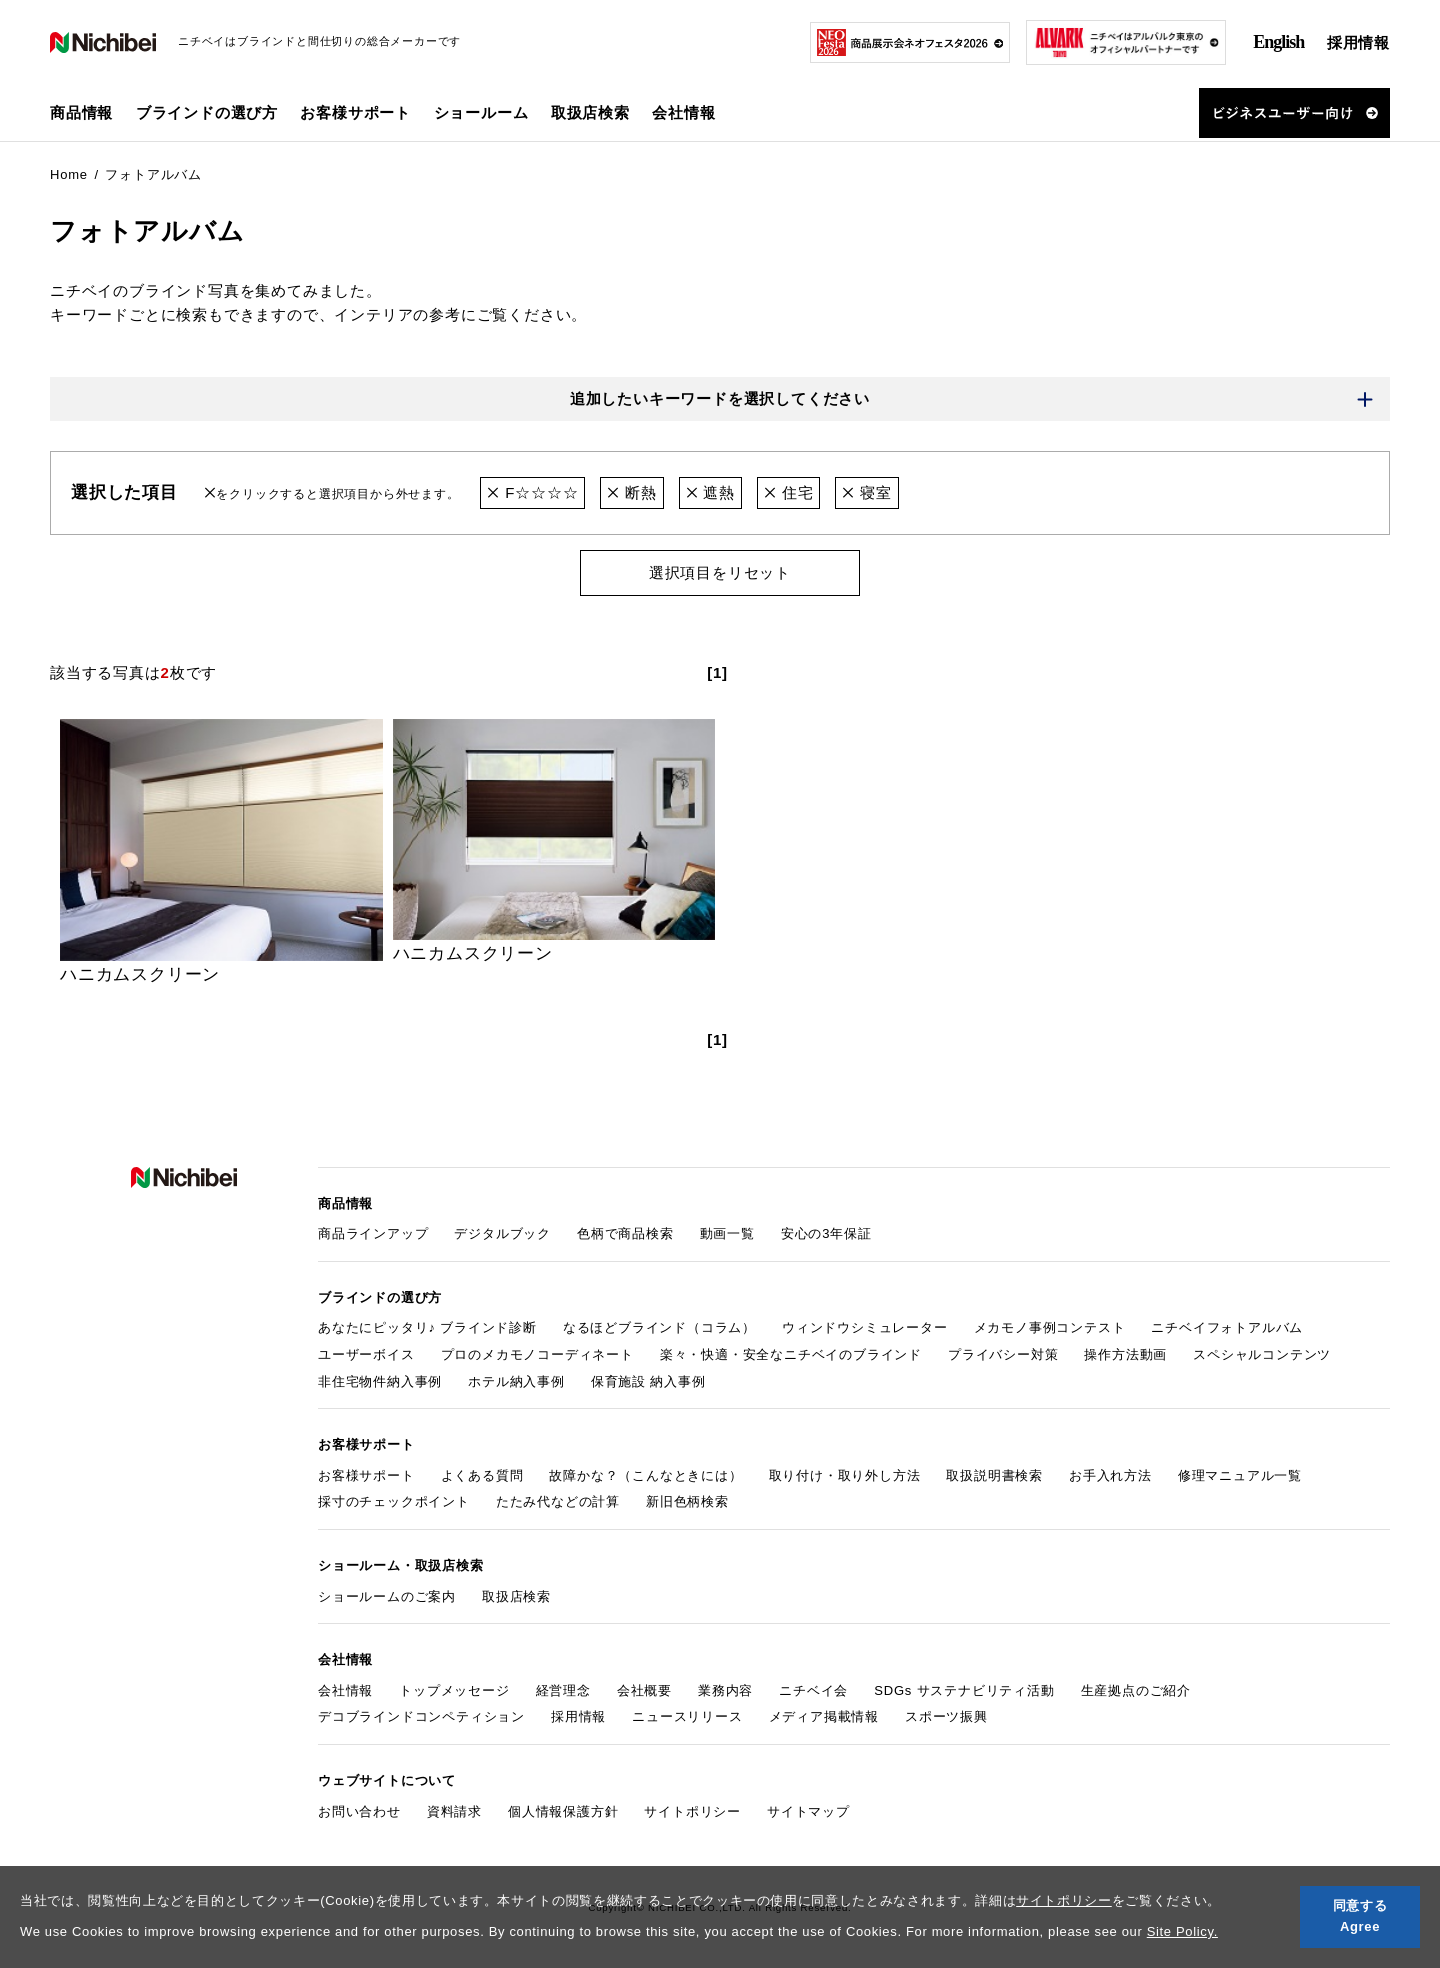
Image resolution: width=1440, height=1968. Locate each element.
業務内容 (725, 1690)
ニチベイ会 (813, 1690)
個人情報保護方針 (563, 1811)
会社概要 (644, 1690)
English (1278, 42)
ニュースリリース (687, 1717)
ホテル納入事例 (516, 1381)
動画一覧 (727, 1233)
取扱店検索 (590, 112)
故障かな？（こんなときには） (645, 1475)
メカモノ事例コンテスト (1050, 1327)
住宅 (788, 492)
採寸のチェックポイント (394, 1502)
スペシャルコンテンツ (1262, 1354)
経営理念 (563, 1690)
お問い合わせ (359, 1811)
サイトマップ (808, 1811)
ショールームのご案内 (387, 1596)
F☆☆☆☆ (532, 492)
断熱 (631, 492)
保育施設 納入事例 (648, 1381)
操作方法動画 (1125, 1354)
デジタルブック (502, 1233)
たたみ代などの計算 (558, 1502)
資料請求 (454, 1811)
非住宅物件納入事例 (380, 1381)
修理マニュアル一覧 (1240, 1475)
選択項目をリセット (720, 572)
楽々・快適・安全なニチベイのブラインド (791, 1354)
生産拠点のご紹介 (1136, 1690)
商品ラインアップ (373, 1233)
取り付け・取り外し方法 (845, 1475)
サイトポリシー (1064, 1900)
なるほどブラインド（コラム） (659, 1327)
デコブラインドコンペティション (421, 1717)
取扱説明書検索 (994, 1475)
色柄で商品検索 (625, 1233)
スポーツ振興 (946, 1717)
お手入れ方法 (1110, 1475)
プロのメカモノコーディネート (537, 1354)
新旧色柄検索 (687, 1502)
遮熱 (710, 492)
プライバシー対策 (1003, 1354)
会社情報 (345, 1690)
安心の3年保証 (826, 1233)
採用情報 (1358, 42)
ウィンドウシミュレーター (865, 1327)
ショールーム (481, 112)
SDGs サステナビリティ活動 (964, 1690)
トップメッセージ (454, 1690)
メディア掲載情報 (824, 1717)
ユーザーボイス (366, 1354)
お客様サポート (366, 1475)
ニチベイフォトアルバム (1227, 1327)
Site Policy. (1182, 1931)
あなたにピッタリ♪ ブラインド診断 (427, 1327)
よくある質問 (482, 1475)
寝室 (866, 492)
